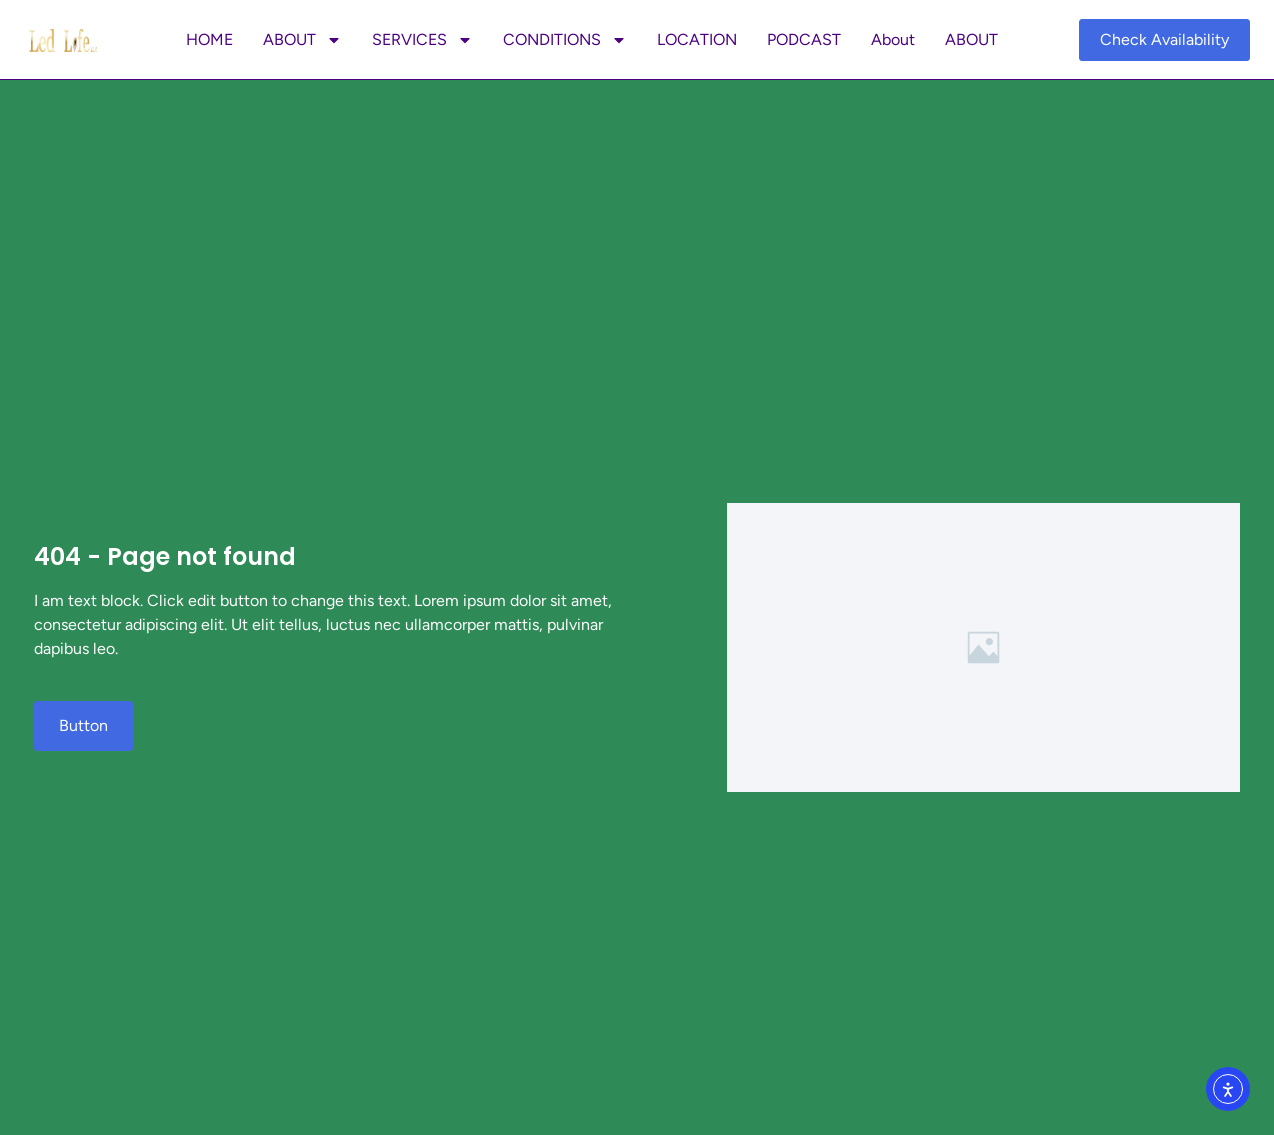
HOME (209, 39)
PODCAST (804, 39)
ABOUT (302, 40)
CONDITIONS (565, 40)
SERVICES (422, 40)
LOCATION (697, 39)
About (893, 39)
